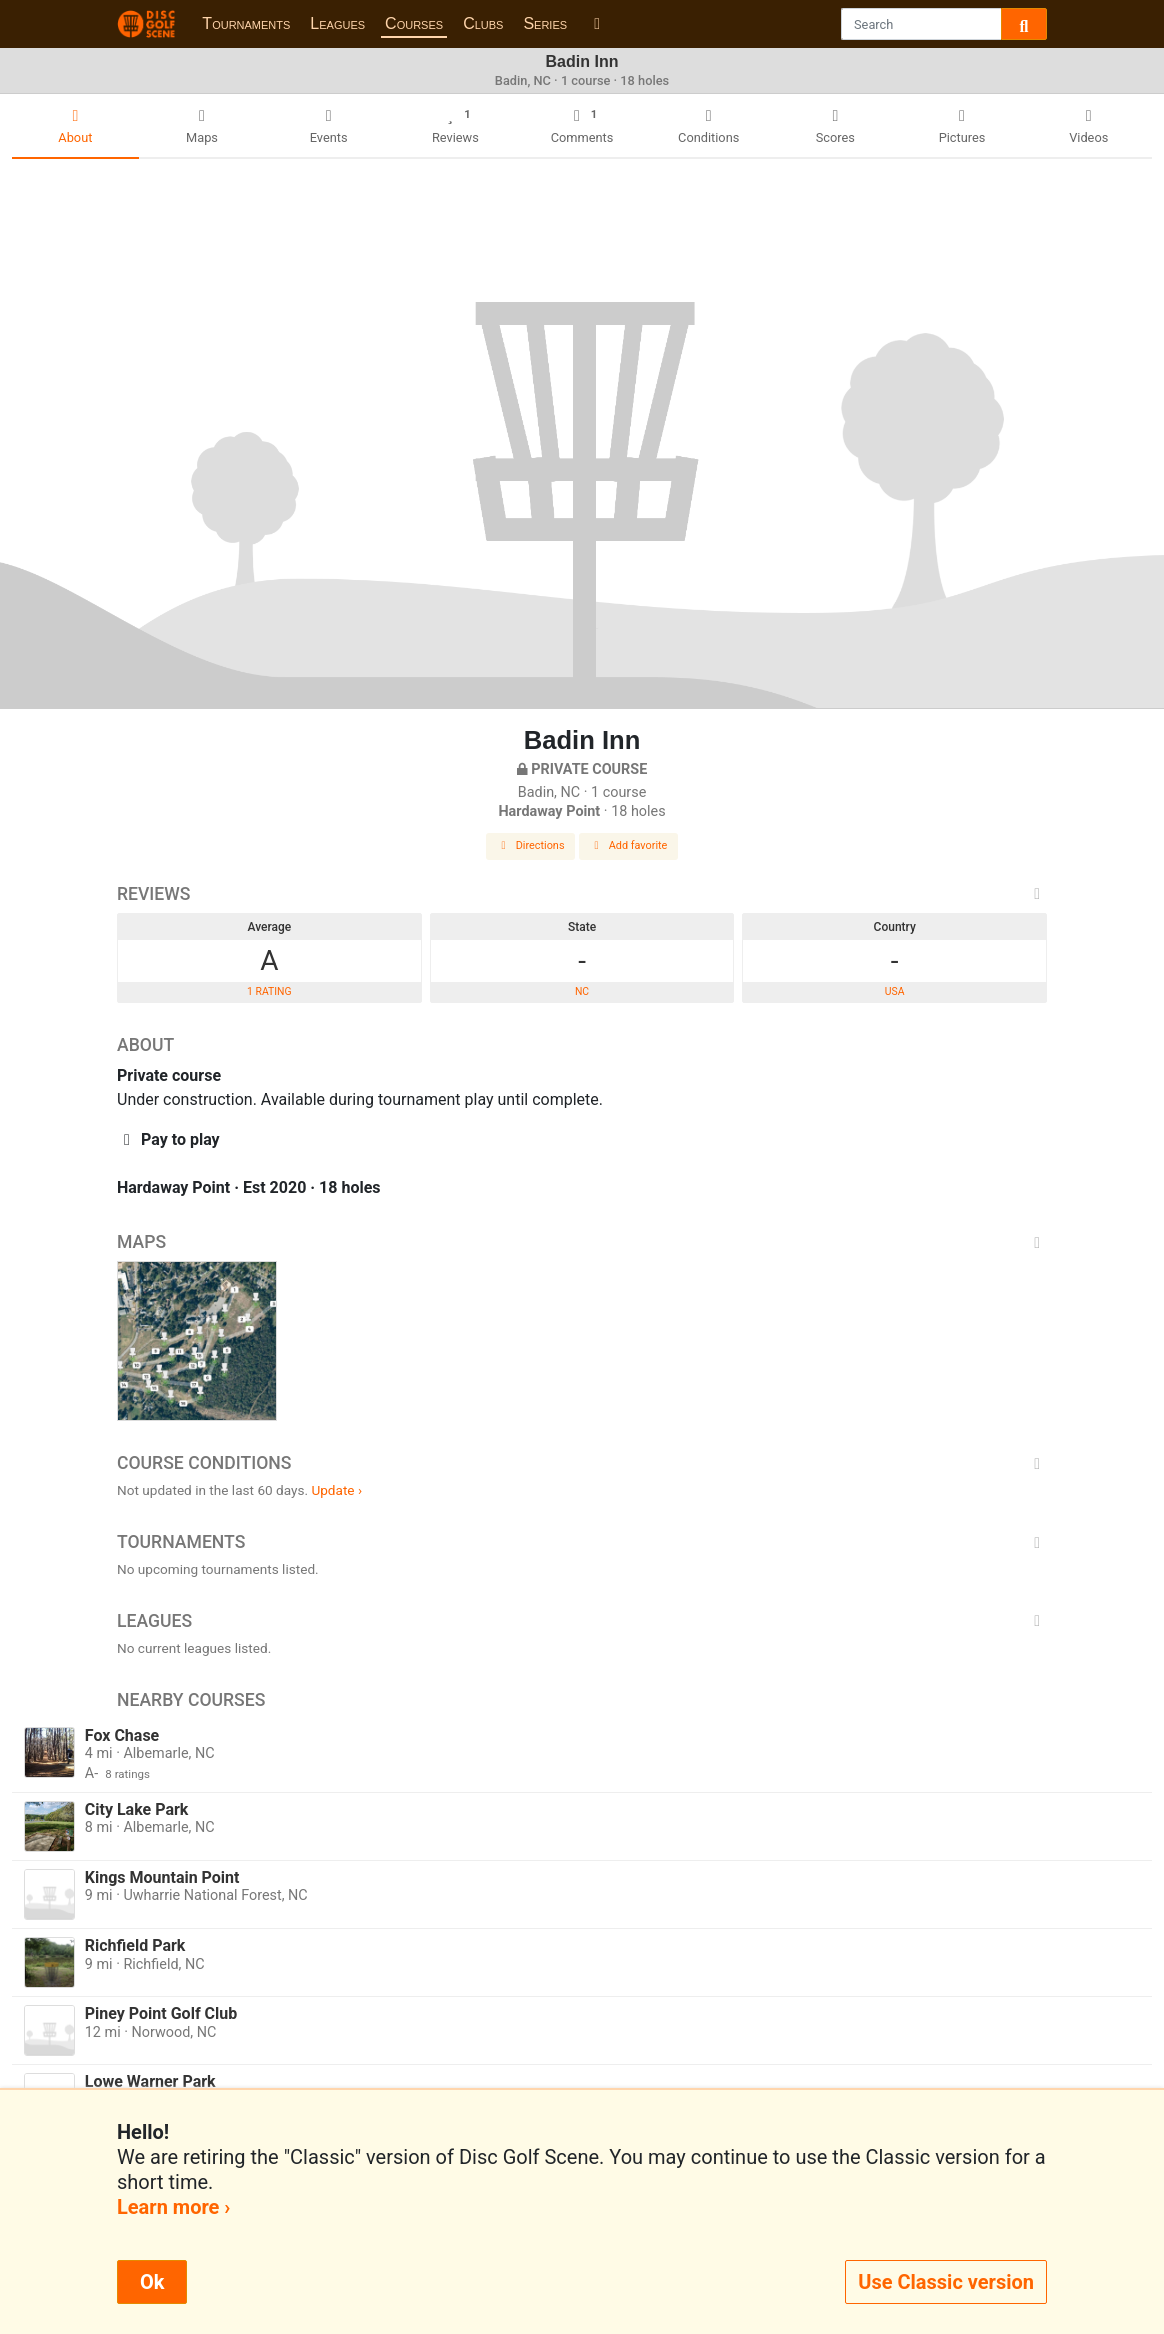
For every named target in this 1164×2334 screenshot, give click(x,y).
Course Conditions (582, 1463)
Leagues (337, 23)
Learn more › (173, 2207)
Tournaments (246, 23)
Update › (336, 1490)
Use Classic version (946, 2282)
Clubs (483, 23)
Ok (152, 2282)
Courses (414, 23)
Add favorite (629, 845)
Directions (531, 845)
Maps (582, 1242)
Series (545, 23)
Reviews (582, 894)
